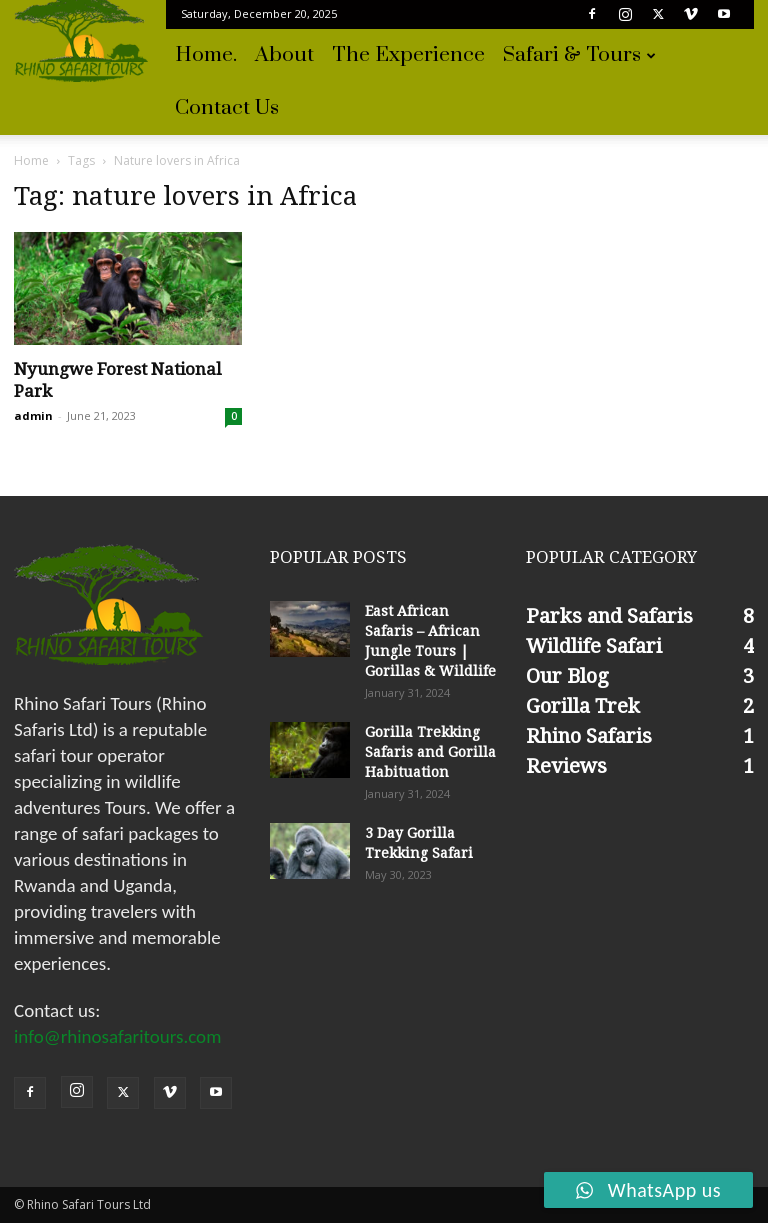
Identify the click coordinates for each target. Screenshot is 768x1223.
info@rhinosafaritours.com (117, 1036)
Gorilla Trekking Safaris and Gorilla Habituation (430, 752)
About (284, 55)
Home (31, 160)
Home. (206, 55)
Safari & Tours (579, 55)
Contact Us (227, 108)
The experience (408, 55)
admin (33, 415)
